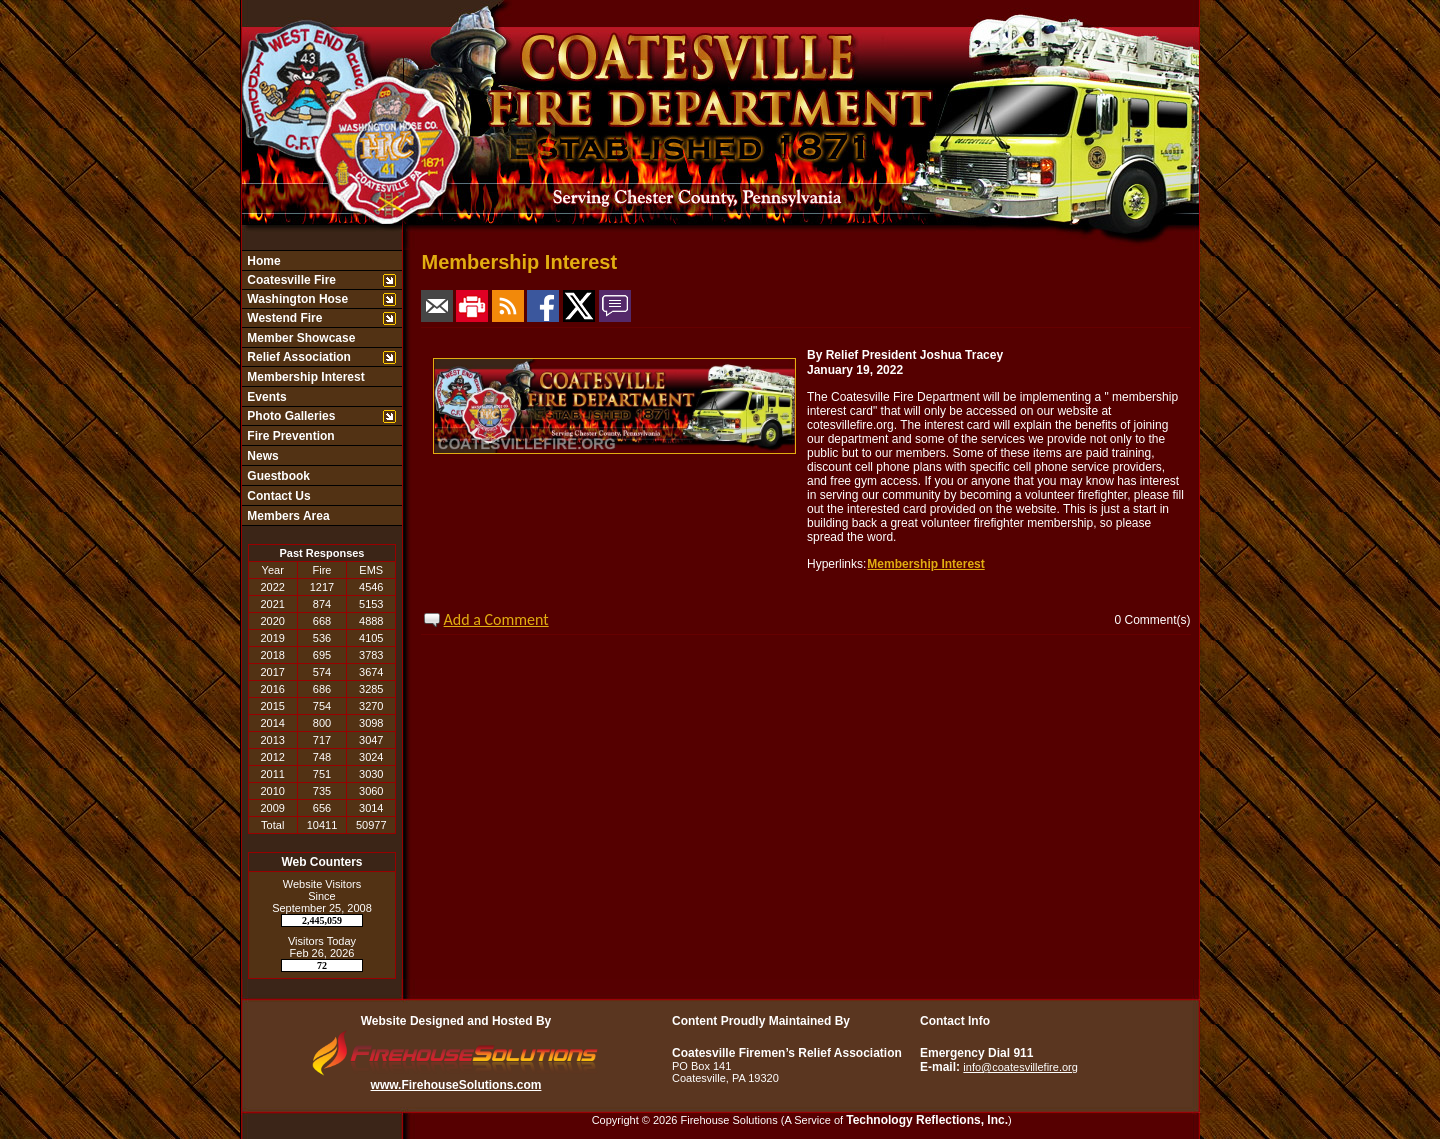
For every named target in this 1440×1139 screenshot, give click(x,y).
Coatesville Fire (290, 280)
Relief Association (297, 357)
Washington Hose (296, 299)
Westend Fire (283, 318)
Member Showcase (299, 338)
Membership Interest (304, 377)
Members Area (287, 516)
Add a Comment (496, 619)
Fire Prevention (289, 436)
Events (265, 397)
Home (262, 261)
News (261, 456)
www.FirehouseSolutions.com (456, 1085)
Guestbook (277, 476)
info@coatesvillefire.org (1020, 1067)
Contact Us (277, 496)
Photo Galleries (289, 416)
